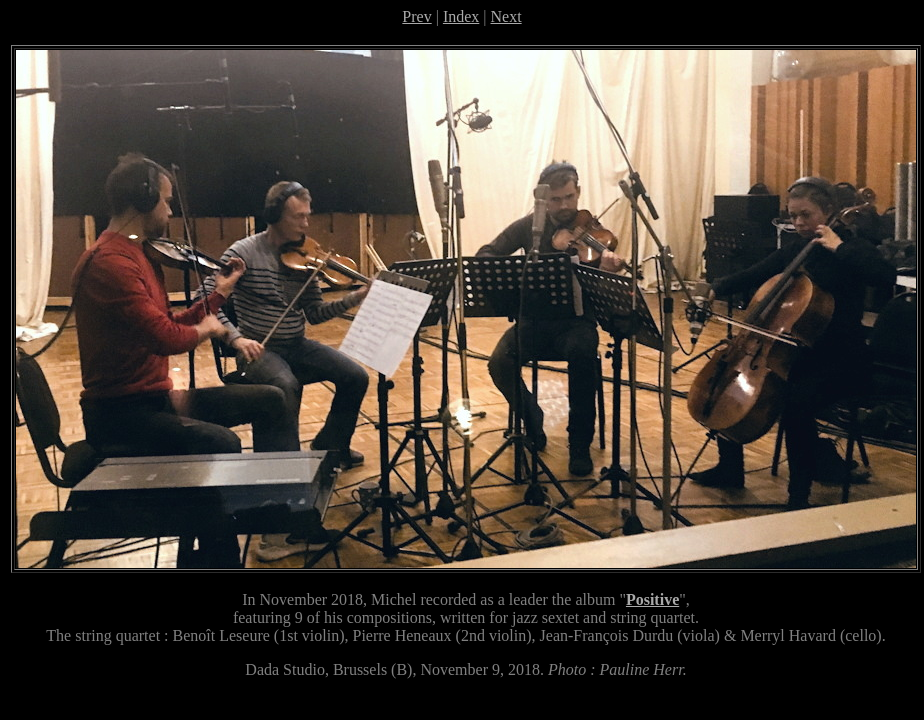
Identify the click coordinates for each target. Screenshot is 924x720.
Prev (416, 16)
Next (506, 16)
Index (461, 16)
